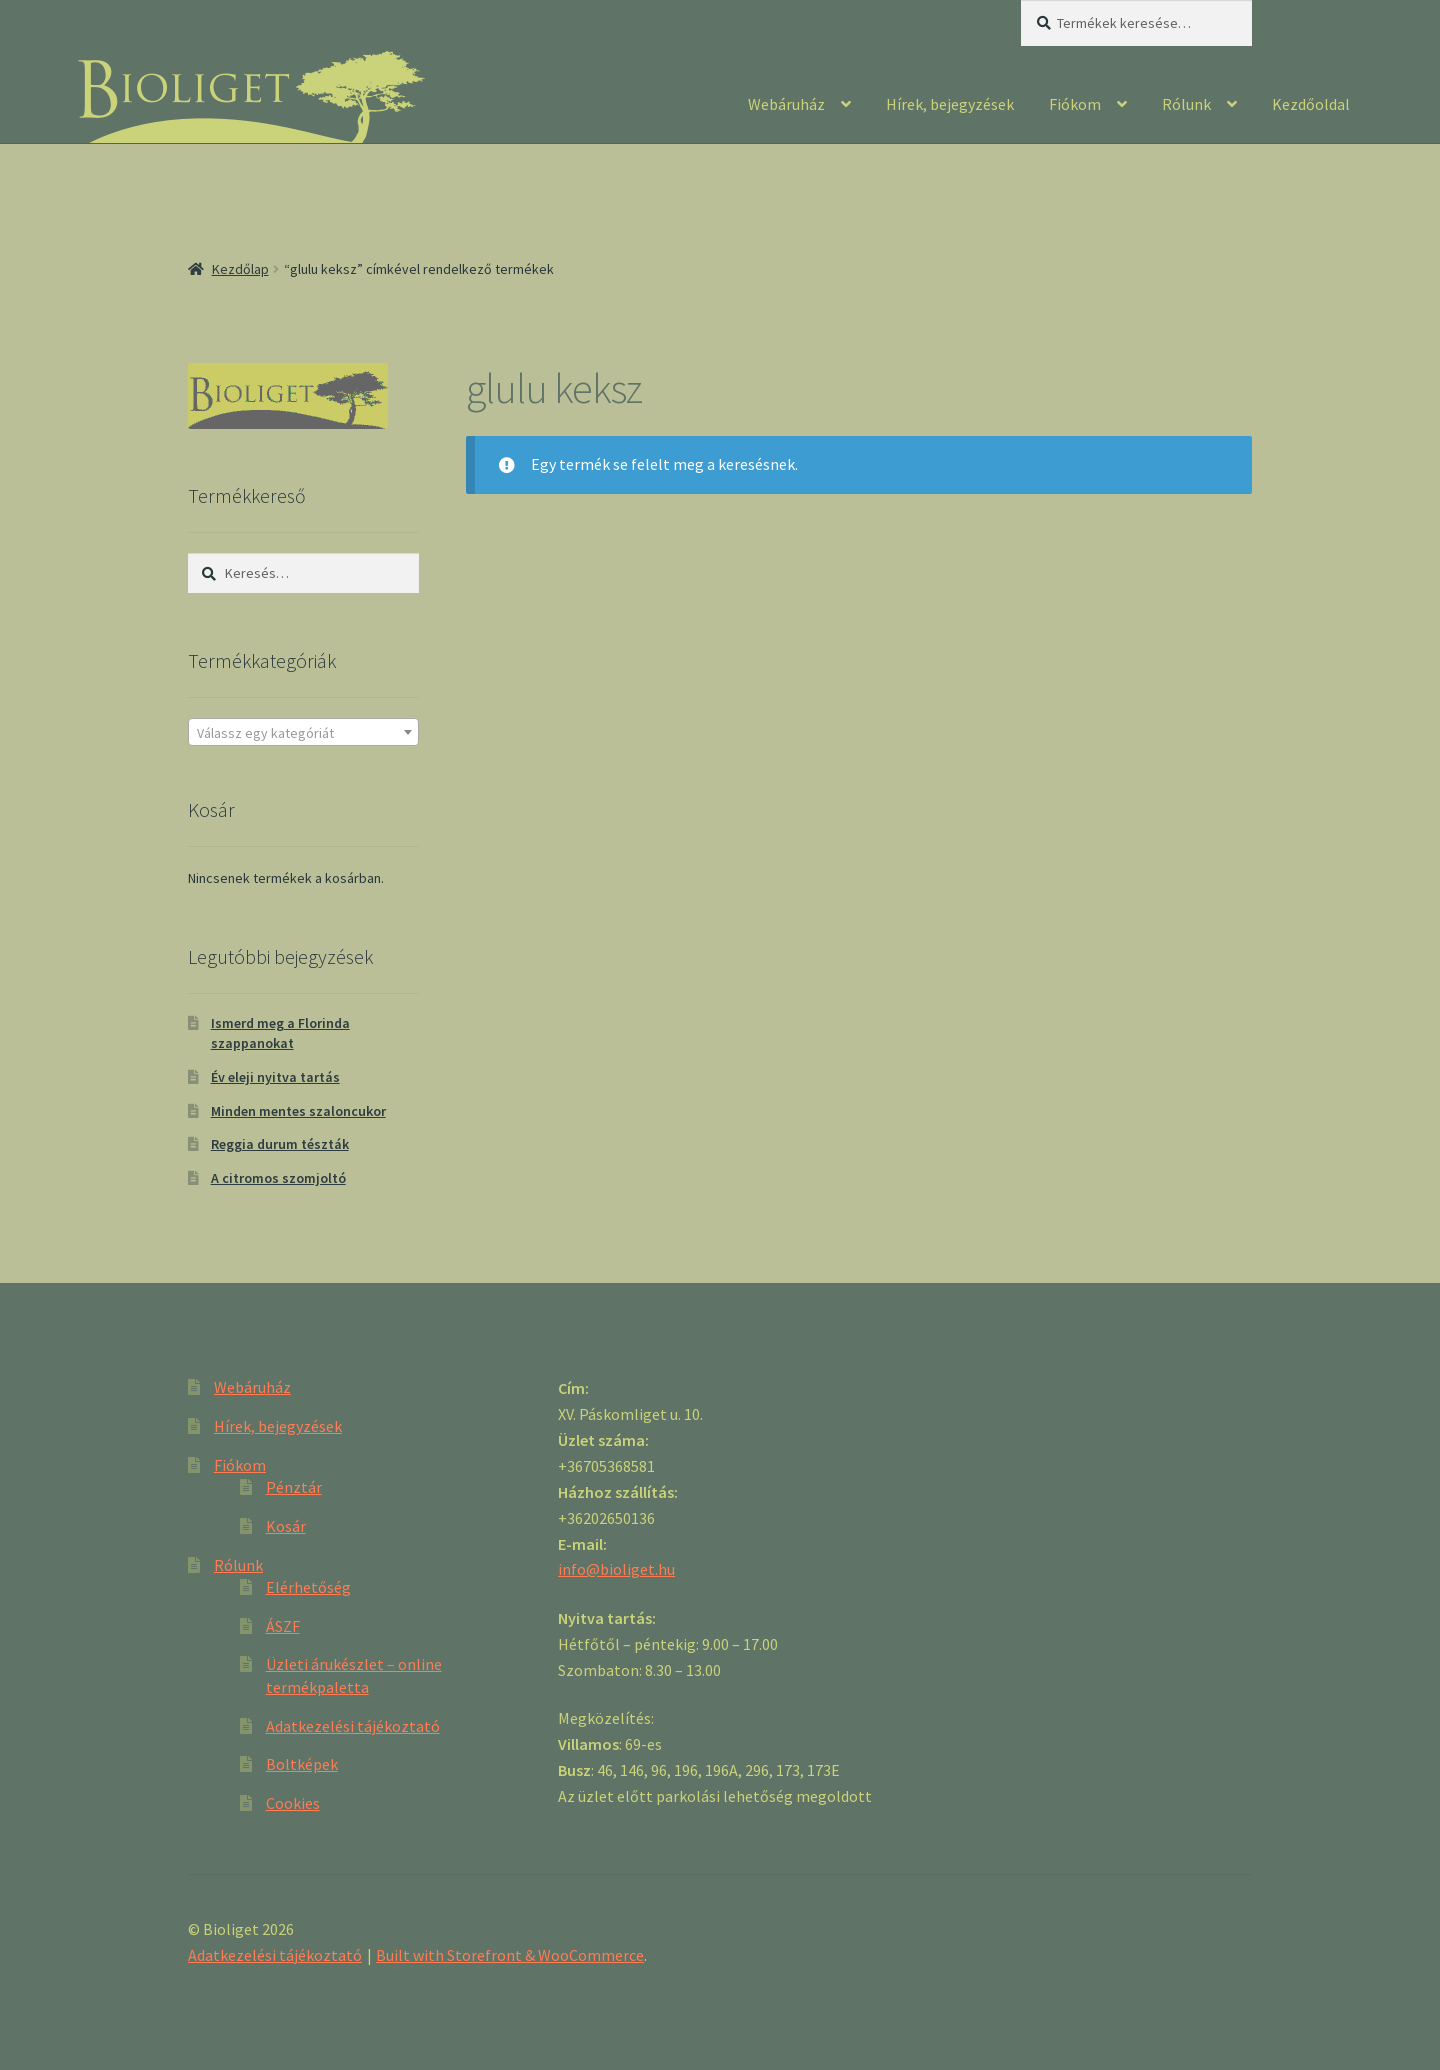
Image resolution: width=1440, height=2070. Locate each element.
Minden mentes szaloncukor (298, 1111)
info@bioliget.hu (616, 1569)
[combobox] (303, 732)
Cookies (293, 1803)
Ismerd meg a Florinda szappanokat (280, 1033)
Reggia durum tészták (280, 1144)
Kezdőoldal (1311, 104)
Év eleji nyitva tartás (275, 1077)
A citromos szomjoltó (278, 1178)
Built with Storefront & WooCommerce (510, 1955)
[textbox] (303, 733)
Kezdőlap (240, 269)
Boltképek (302, 1764)
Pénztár (294, 1487)
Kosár (286, 1526)
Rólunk (1186, 104)
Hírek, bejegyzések (950, 104)
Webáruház (786, 104)
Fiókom (1075, 104)
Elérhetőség (308, 1587)
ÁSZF (283, 1626)
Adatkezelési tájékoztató (353, 1726)
